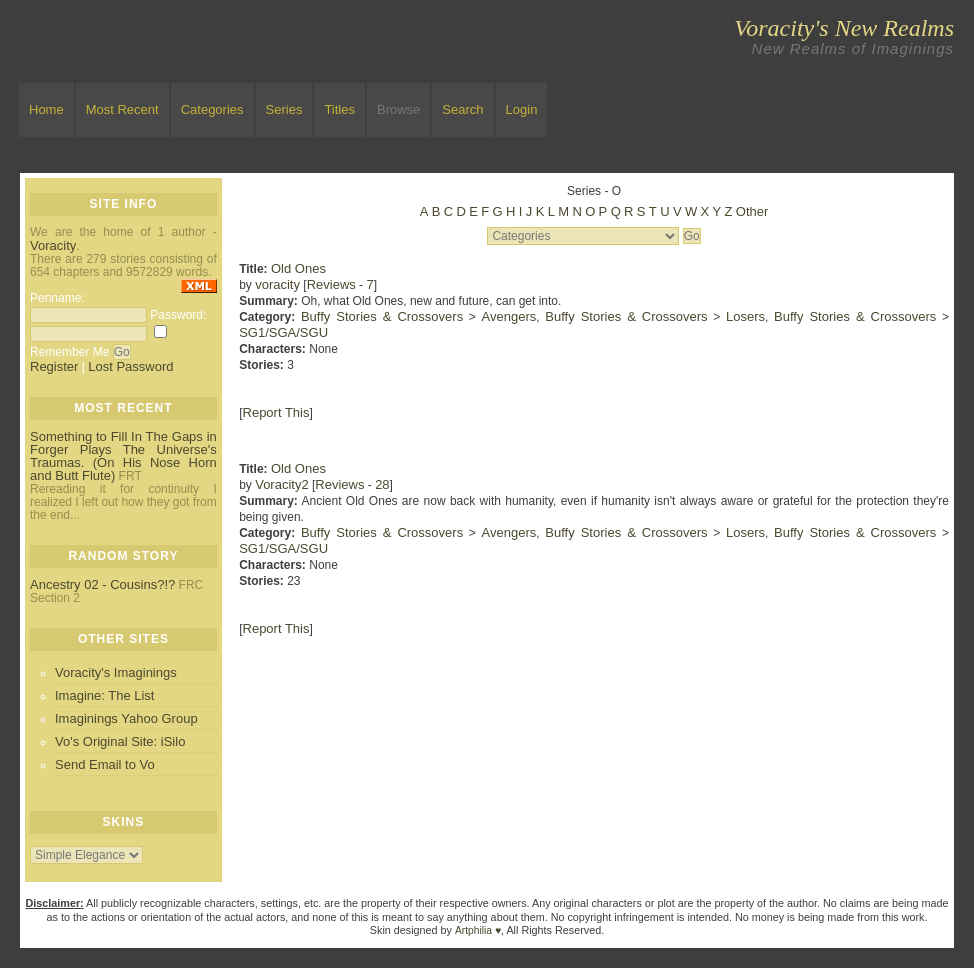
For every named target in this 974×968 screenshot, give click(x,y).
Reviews (331, 284)
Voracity (53, 245)
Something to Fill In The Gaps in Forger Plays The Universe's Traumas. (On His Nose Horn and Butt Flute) (123, 456)
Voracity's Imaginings (116, 672)
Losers (745, 316)
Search (462, 109)
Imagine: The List (104, 695)
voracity (277, 284)
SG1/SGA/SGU (283, 332)
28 (382, 484)
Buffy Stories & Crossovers (382, 316)
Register (54, 366)
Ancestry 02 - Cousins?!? (102, 584)
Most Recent (122, 109)
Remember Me (69, 352)
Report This (276, 412)
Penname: (57, 298)
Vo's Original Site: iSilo (120, 741)
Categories (212, 109)
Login (522, 109)
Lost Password (130, 366)
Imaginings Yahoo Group (126, 718)
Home (46, 109)
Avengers (509, 316)
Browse (398, 109)
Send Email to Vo (105, 764)
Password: (178, 315)
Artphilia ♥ (478, 930)
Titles (339, 109)
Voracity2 (281, 484)
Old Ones (298, 268)
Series (284, 109)
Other (752, 211)
